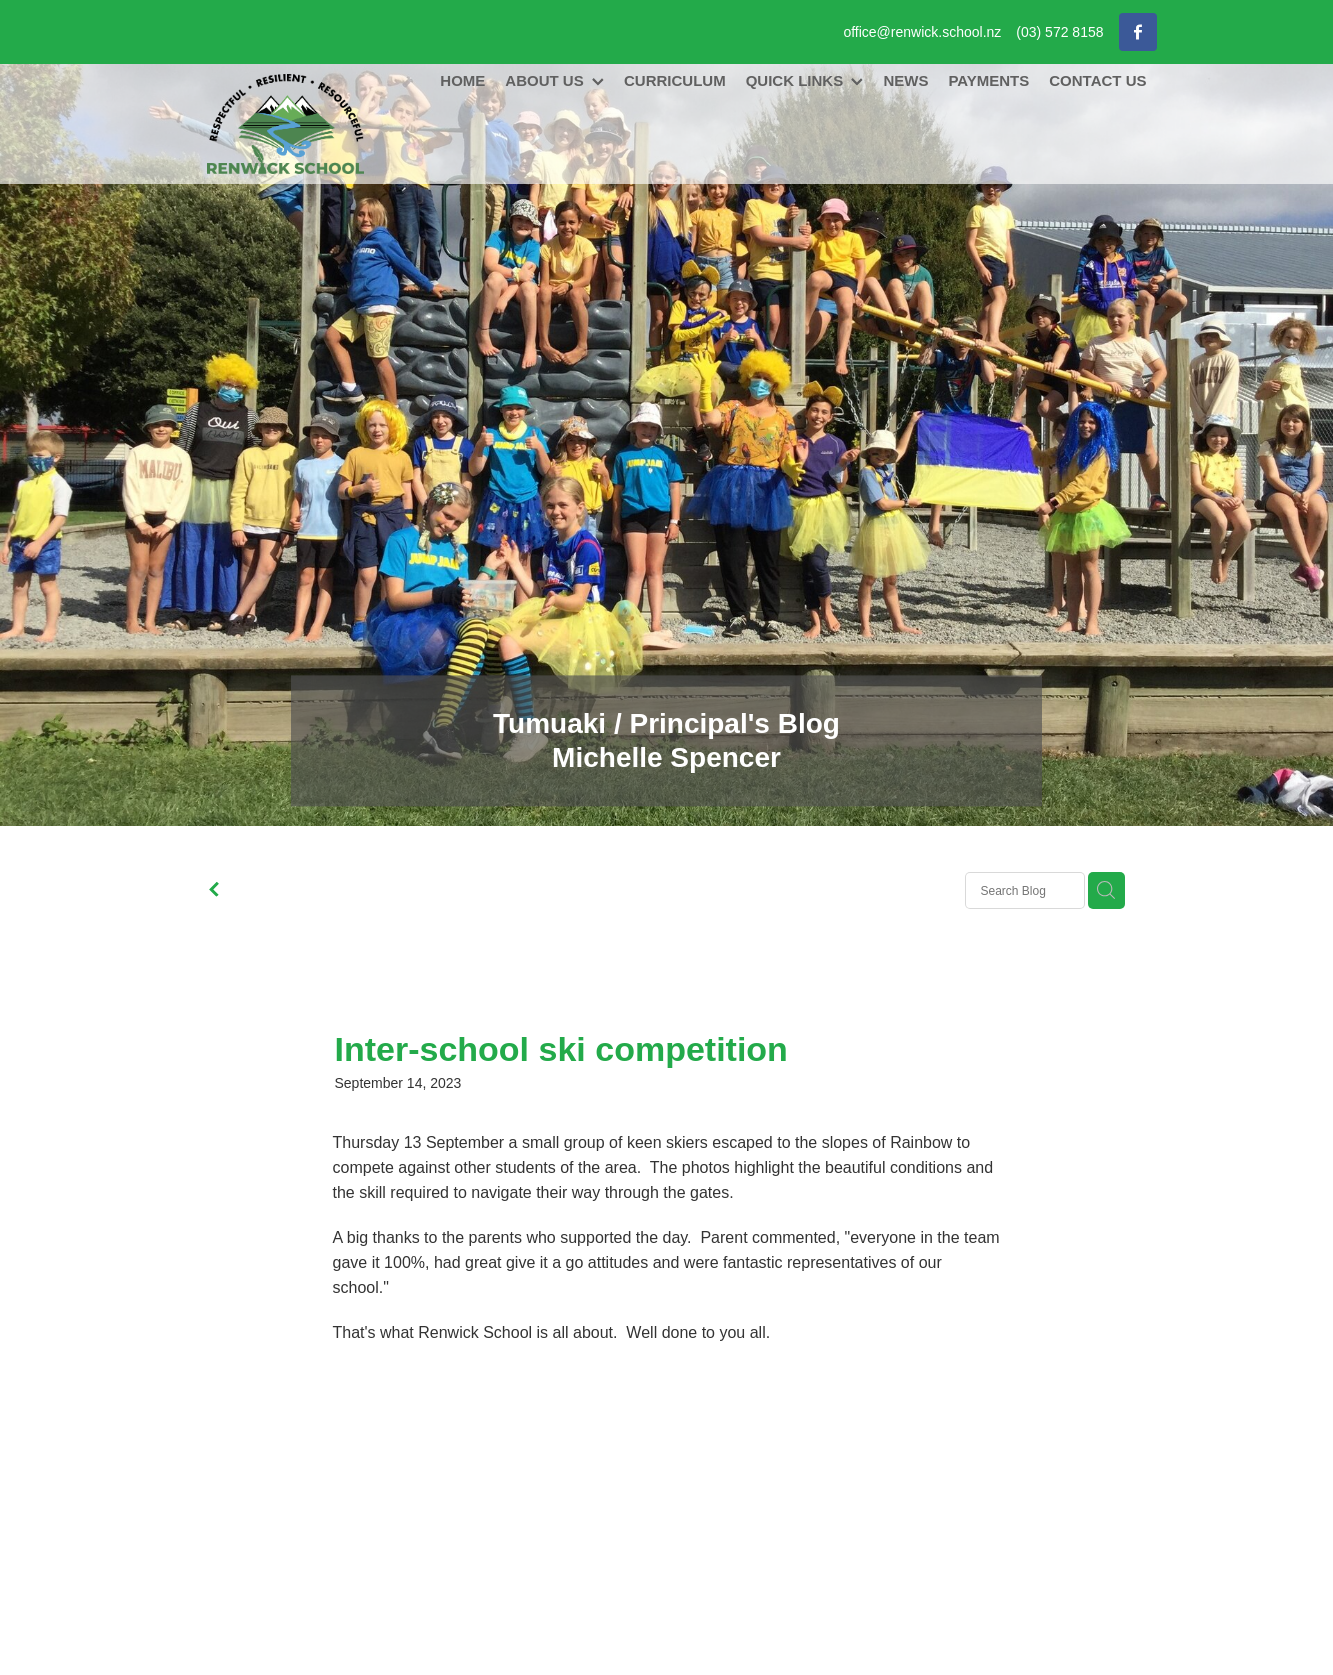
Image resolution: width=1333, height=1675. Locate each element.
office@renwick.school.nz (922, 32)
